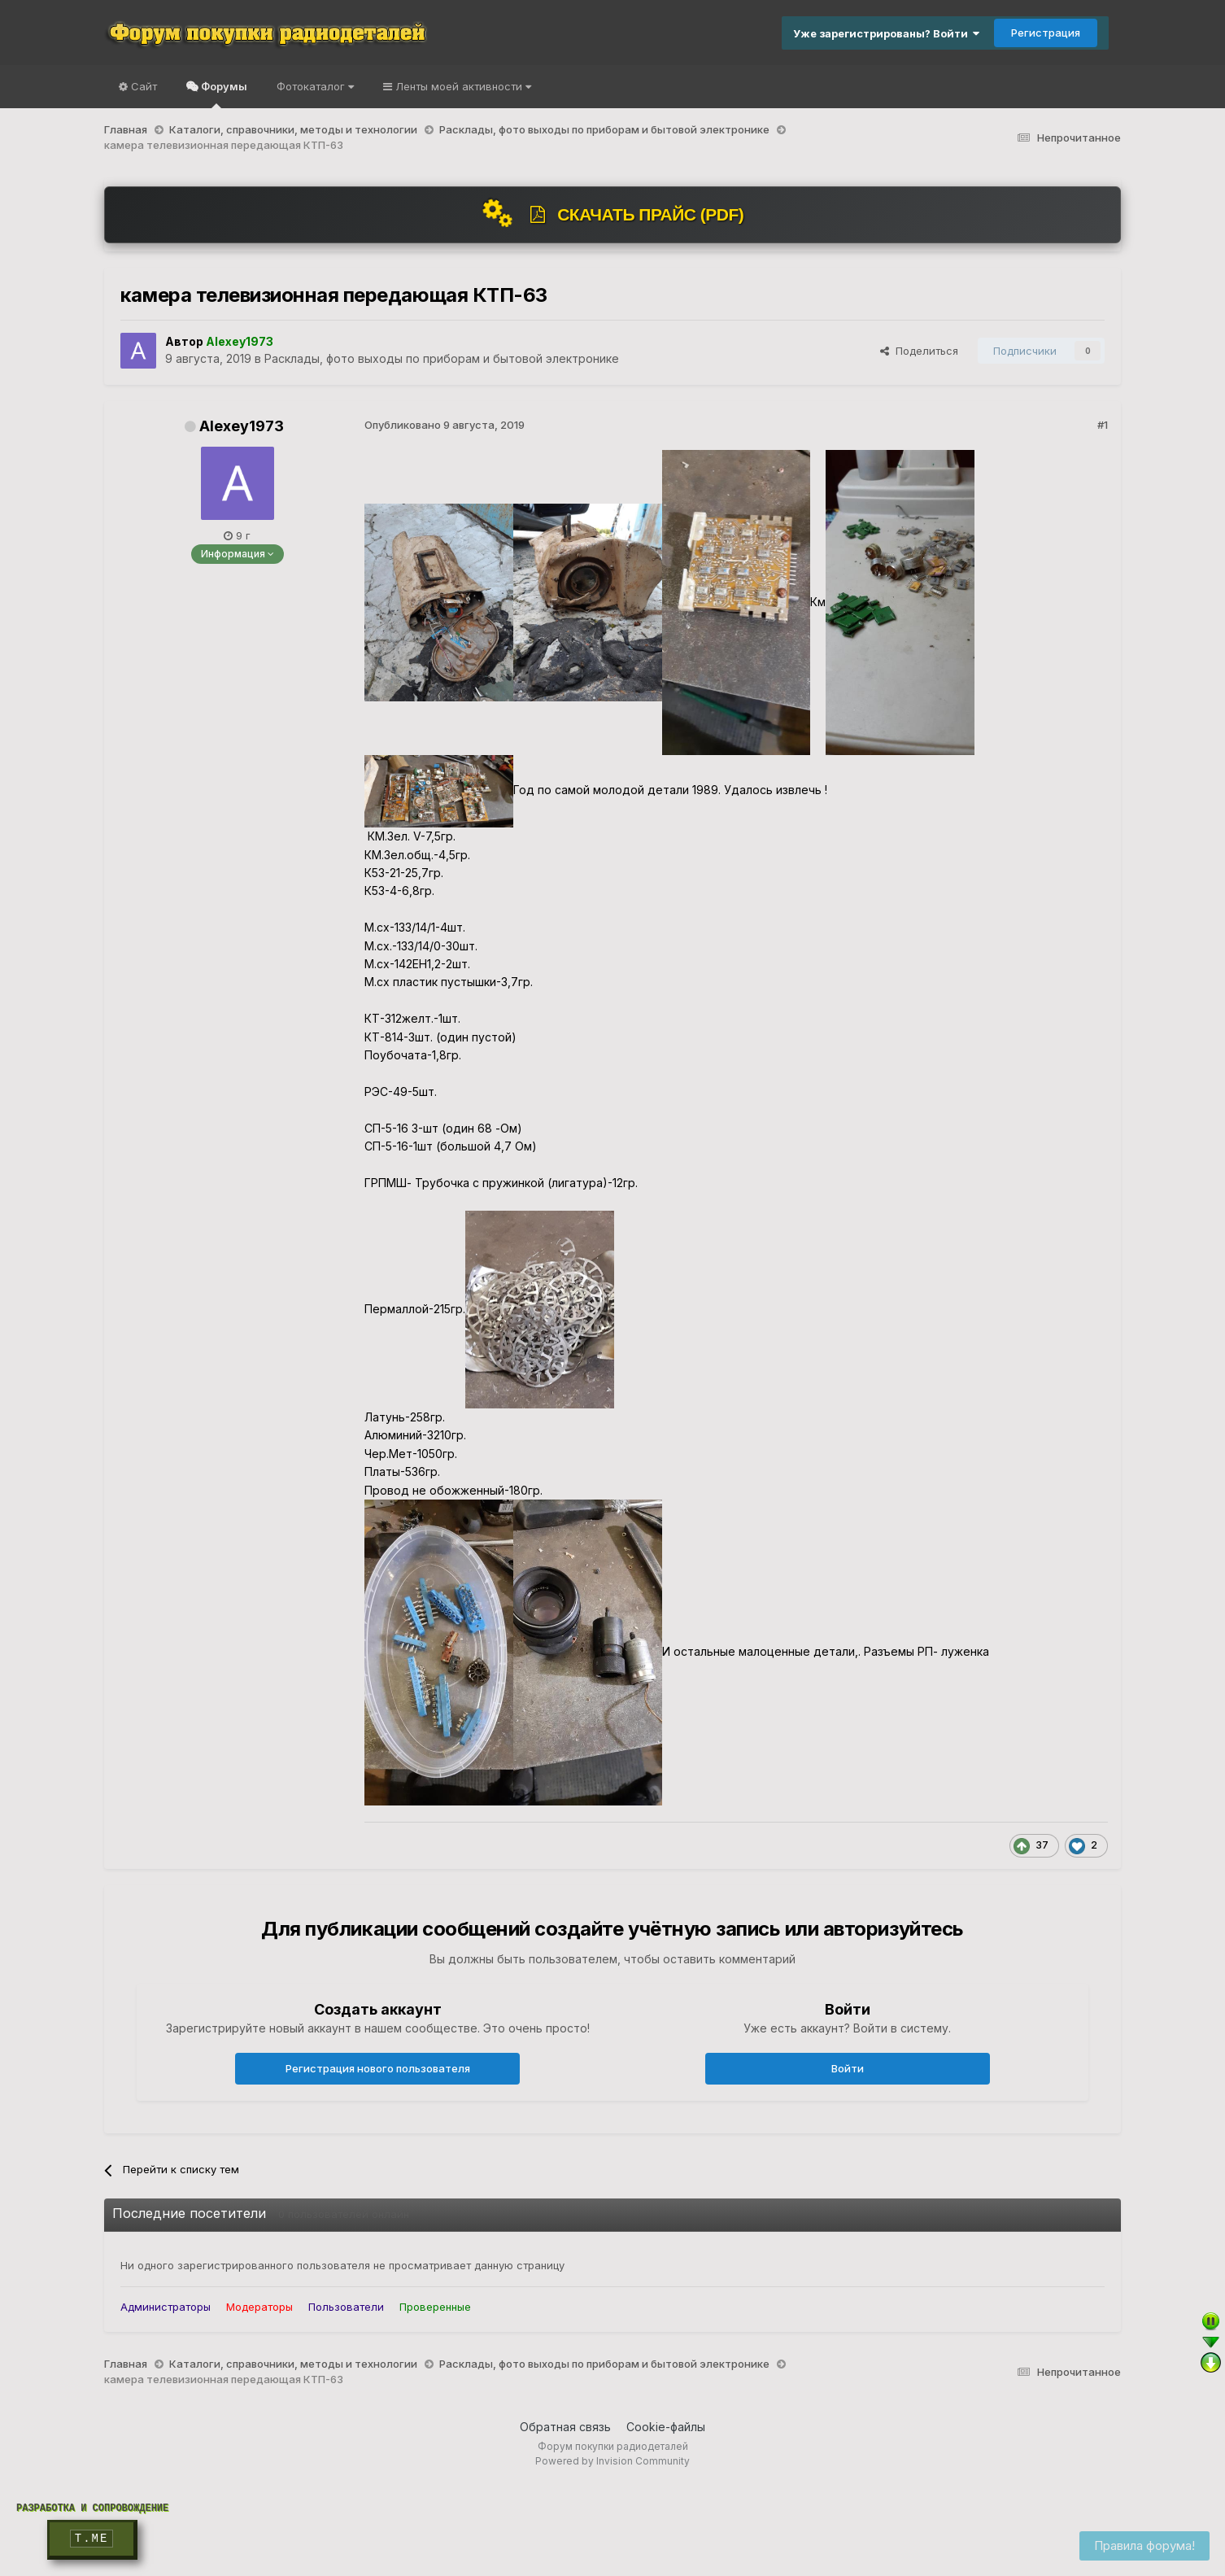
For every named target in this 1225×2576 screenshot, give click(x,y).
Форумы (222, 94)
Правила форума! (1144, 2545)
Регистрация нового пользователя (378, 2068)
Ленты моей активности (461, 86)
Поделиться (919, 350)
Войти (847, 2068)
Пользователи (346, 2306)
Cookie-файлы (665, 2427)
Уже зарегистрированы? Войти (886, 33)
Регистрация (1045, 32)
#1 (1102, 424)
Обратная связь (565, 2427)
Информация (237, 554)
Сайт (142, 86)
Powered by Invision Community (612, 2461)
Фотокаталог (315, 86)
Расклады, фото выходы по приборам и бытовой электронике (441, 358)
